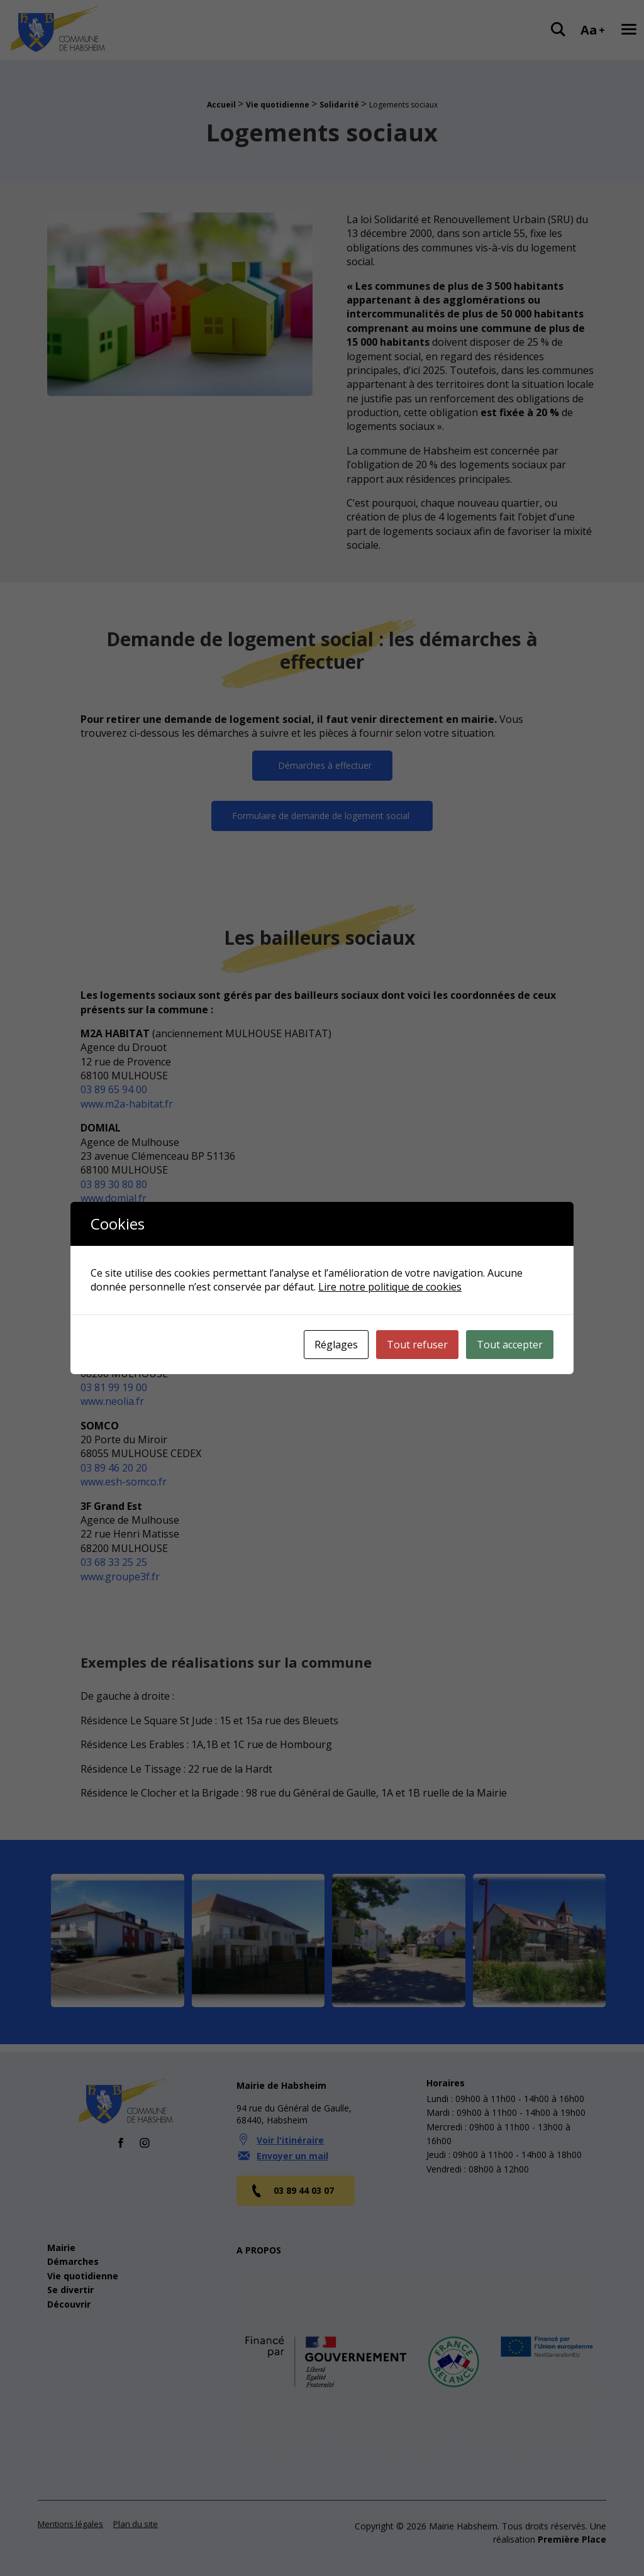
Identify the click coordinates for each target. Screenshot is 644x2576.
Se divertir (70, 2282)
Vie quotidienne (277, 104)
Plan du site (135, 2516)
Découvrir (69, 2296)
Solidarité (339, 104)
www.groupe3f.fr (120, 1576)
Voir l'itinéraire (290, 2132)
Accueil (221, 104)
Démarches (73, 2254)
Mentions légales (70, 2516)
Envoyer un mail (292, 2148)
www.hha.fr (106, 1307)
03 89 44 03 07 (292, 2183)
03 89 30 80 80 (113, 1184)
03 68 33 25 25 (113, 1563)
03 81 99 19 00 (113, 1387)
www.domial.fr (113, 1199)
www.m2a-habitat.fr (126, 1104)
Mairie (61, 2240)
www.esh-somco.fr (123, 1482)
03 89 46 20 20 (113, 1468)
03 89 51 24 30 (113, 1293)
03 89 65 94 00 (113, 1090)
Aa (592, 29)
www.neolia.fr (112, 1402)
